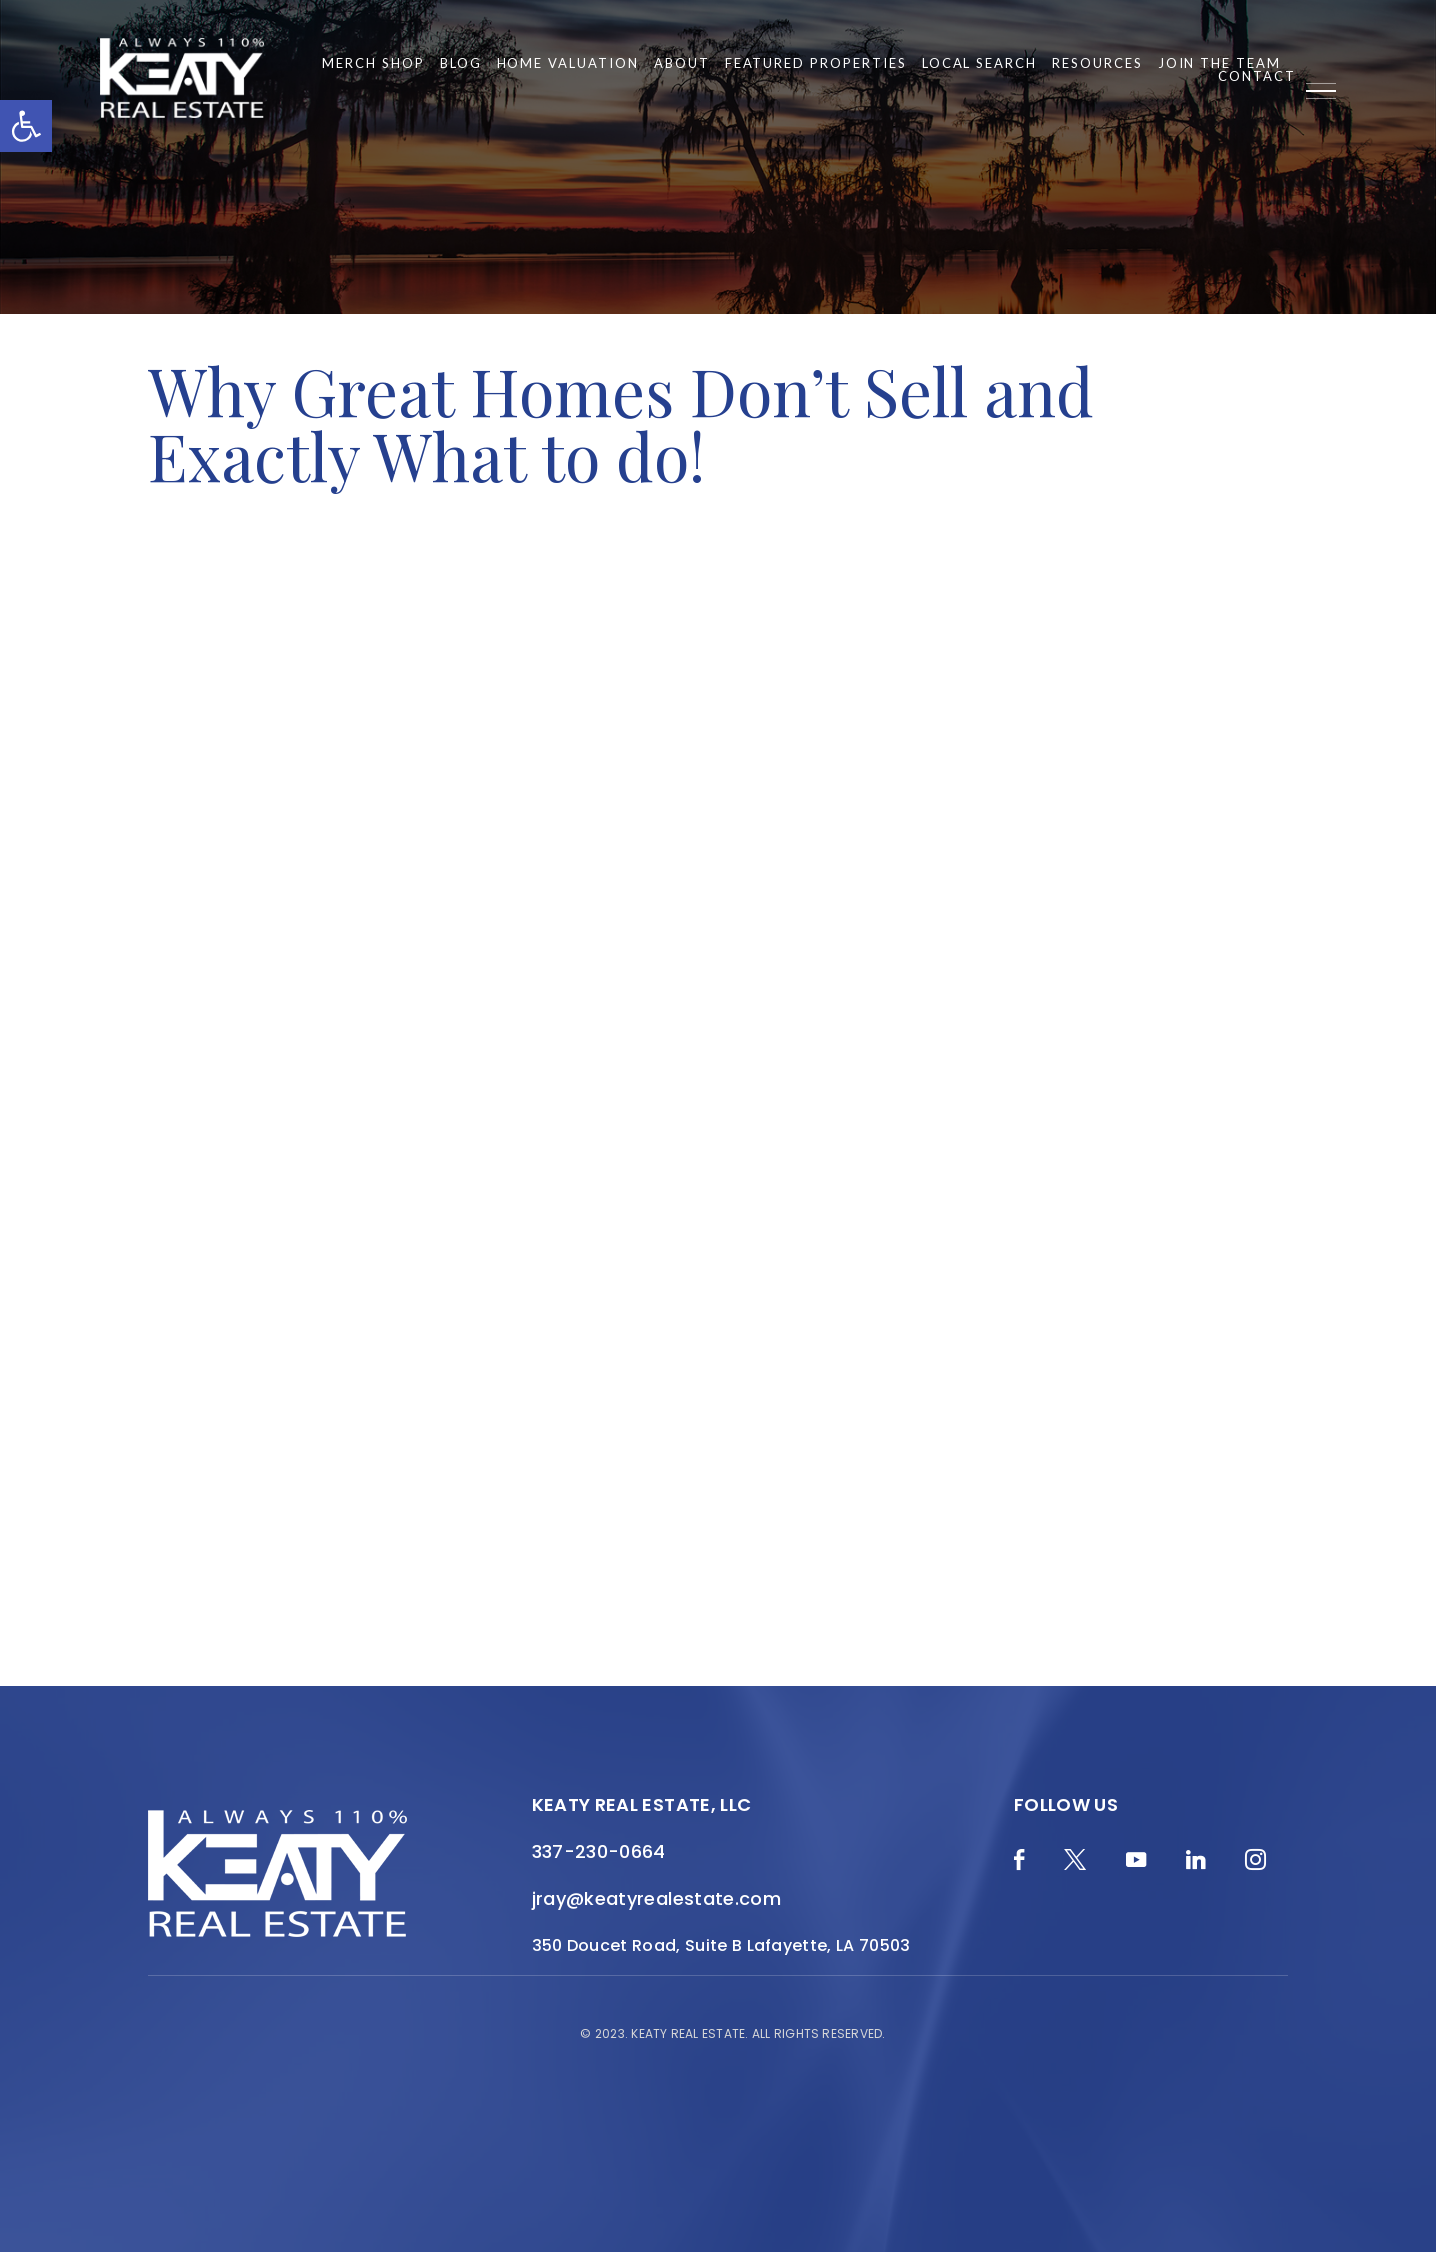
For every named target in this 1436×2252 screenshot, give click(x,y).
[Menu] (1321, 91)
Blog (461, 63)
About (682, 63)
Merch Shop (373, 63)
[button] (26, 126)
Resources (1097, 63)
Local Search (979, 63)
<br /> (718, 1081)
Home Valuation (568, 63)
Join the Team (1219, 63)
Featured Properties (816, 63)
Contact (1257, 76)
